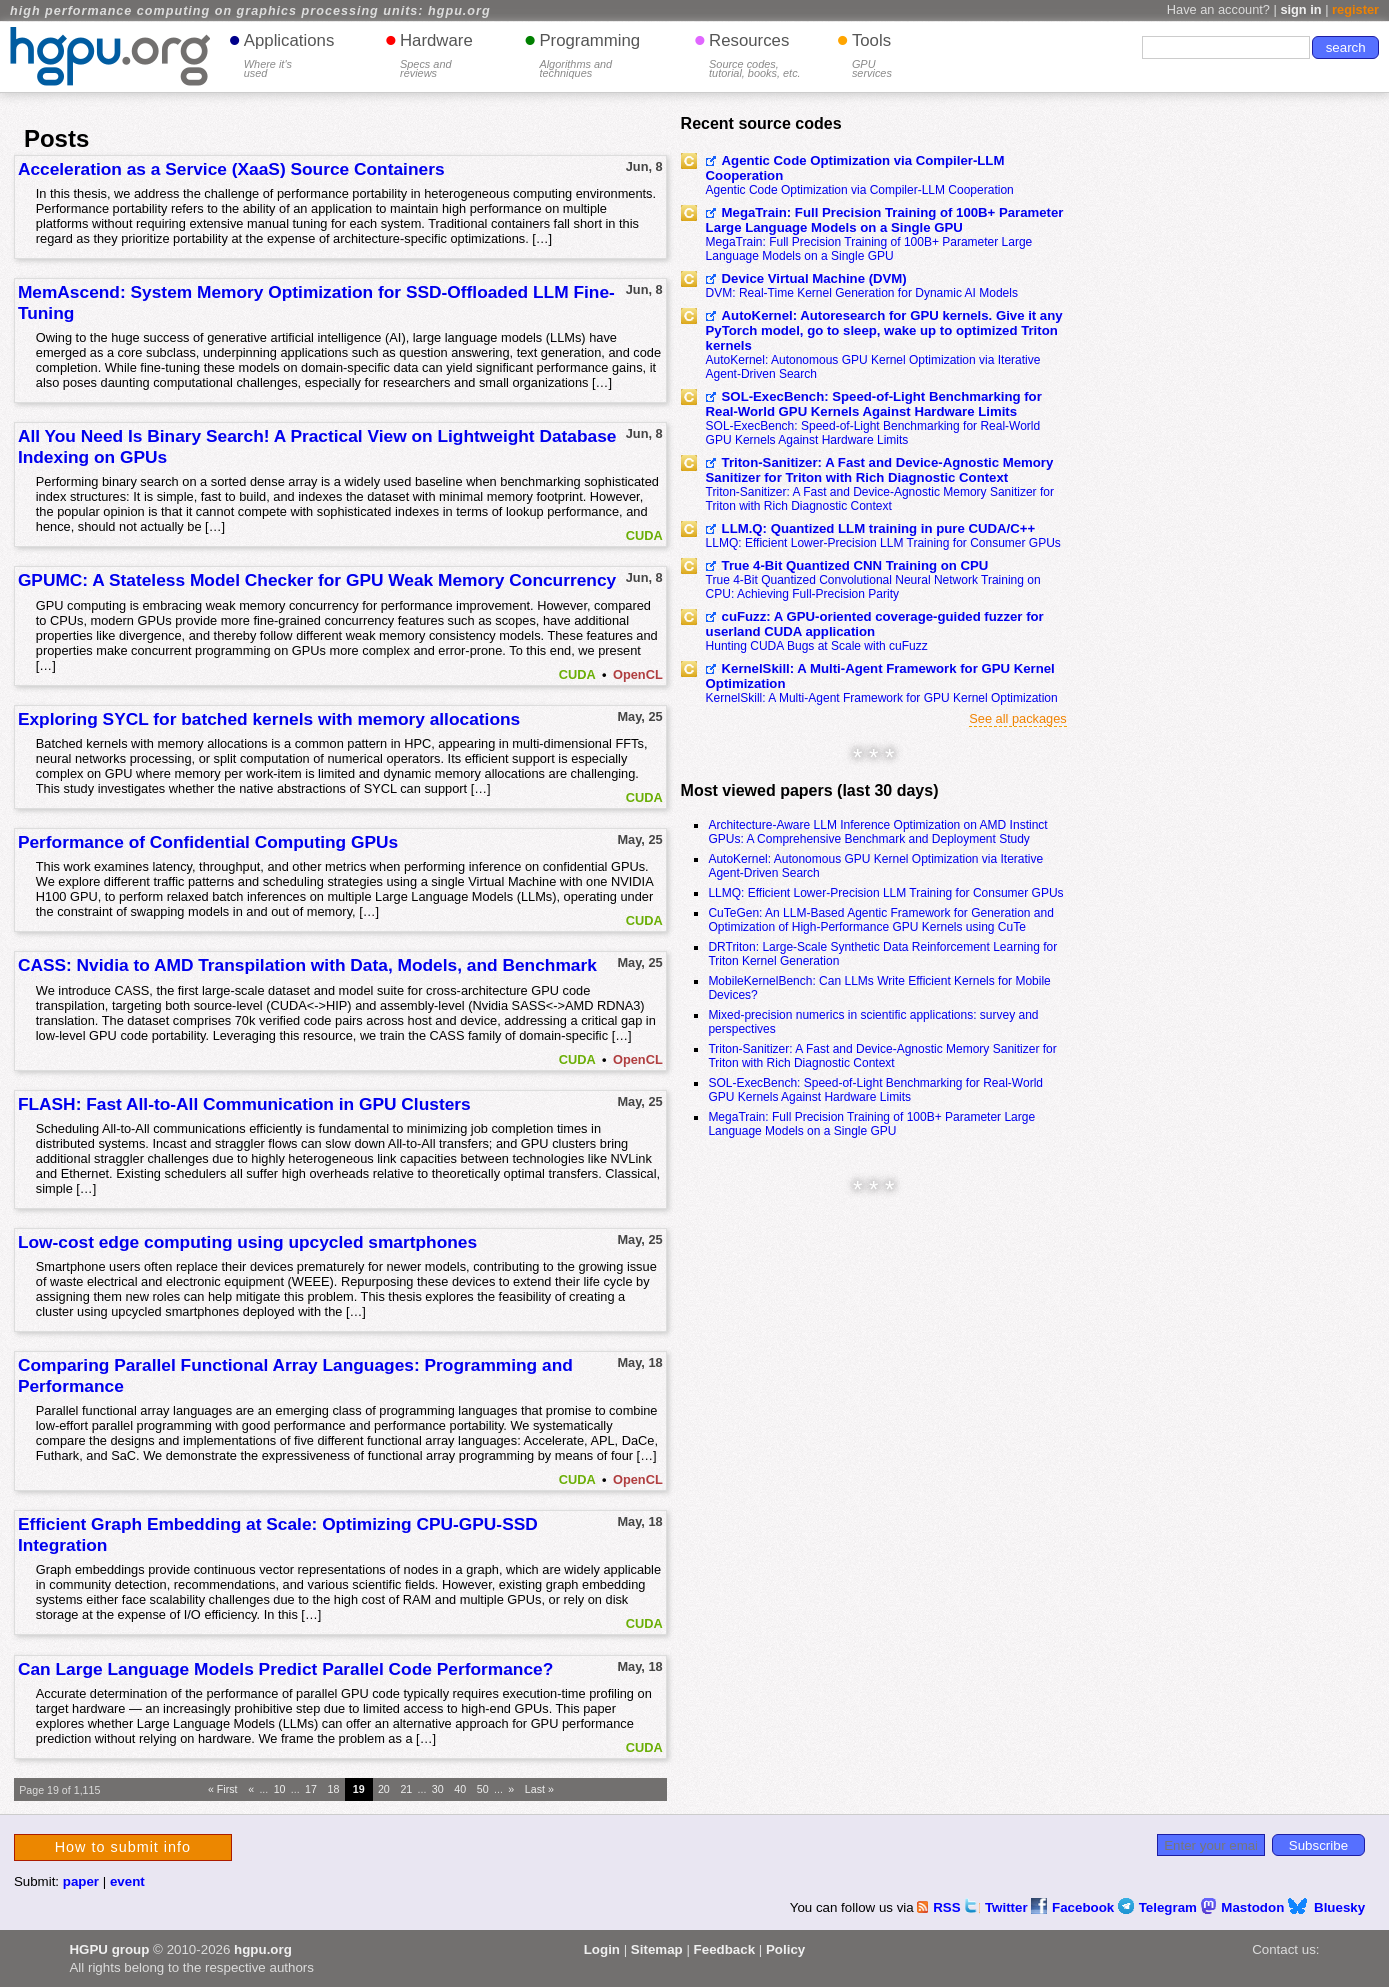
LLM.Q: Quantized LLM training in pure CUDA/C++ (879, 528)
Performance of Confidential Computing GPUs (208, 842)
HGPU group (109, 1949)
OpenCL (638, 674)
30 (438, 1789)
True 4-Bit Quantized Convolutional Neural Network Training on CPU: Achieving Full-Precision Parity (873, 587)
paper (81, 1881)
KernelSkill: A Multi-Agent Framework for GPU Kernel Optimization (880, 676)
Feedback (725, 1949)
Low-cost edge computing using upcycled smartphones (247, 1242)
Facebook (1074, 1907)
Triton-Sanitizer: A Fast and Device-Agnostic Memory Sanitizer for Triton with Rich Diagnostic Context (880, 470)
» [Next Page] (511, 1789)
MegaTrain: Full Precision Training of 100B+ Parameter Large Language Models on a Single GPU (885, 220)
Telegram (1159, 1907)
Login (602, 1949)
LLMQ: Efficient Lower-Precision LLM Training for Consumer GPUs (883, 543)
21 (406, 1789)
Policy (785, 1949)
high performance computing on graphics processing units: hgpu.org (250, 11)
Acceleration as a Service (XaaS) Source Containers (231, 169)
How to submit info (123, 1847)
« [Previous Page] (251, 1789)
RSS (940, 1907)
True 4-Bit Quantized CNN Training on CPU (855, 565)
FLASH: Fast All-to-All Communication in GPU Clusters (244, 1104)
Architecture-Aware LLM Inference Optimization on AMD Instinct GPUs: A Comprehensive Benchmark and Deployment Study (877, 832)
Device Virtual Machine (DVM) (814, 278)
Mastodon (1244, 1907)
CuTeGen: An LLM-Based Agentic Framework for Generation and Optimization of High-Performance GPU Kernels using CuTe (881, 920)
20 (384, 1789)
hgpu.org (263, 1949)
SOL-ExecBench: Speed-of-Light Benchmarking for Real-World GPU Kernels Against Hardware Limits (874, 404)
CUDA (644, 535)
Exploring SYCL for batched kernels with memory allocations (269, 719)
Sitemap (657, 1949)
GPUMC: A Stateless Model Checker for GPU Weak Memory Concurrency (317, 580)
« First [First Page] (223, 1789)
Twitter (997, 1907)
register (1355, 9)
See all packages (1017, 718)
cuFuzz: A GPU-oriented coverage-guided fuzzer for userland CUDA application (875, 624)
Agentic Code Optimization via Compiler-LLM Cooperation (855, 168)
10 (280, 1789)
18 (334, 1789)
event (127, 1881)
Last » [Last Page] (539, 1789)
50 (483, 1789)
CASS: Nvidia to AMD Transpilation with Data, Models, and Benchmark (307, 965)
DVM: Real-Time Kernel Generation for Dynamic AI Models (862, 293)
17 (311, 1789)
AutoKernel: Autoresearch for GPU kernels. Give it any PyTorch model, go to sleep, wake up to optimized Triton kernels (884, 330)
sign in (1300, 9)
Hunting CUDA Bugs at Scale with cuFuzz (817, 646)
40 (460, 1789)
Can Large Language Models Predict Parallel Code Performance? (285, 1669)
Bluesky (1326, 1907)
